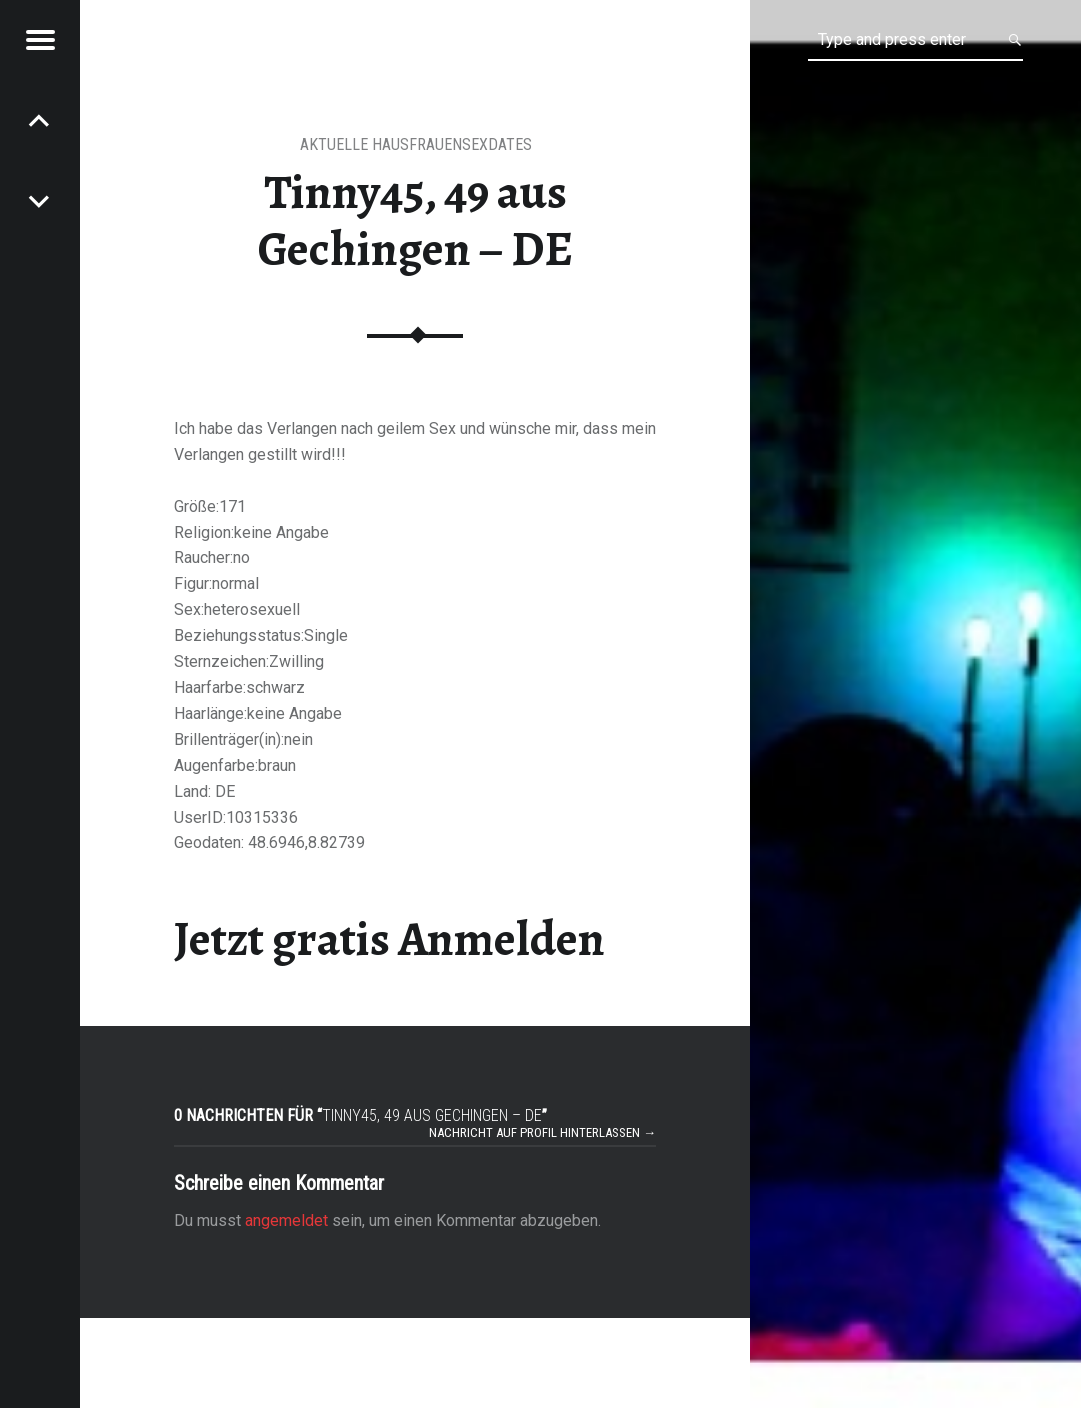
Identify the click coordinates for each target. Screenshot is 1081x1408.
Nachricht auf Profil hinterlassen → (542, 1132)
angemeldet (286, 1220)
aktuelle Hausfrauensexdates (416, 144)
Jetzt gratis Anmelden (389, 939)
